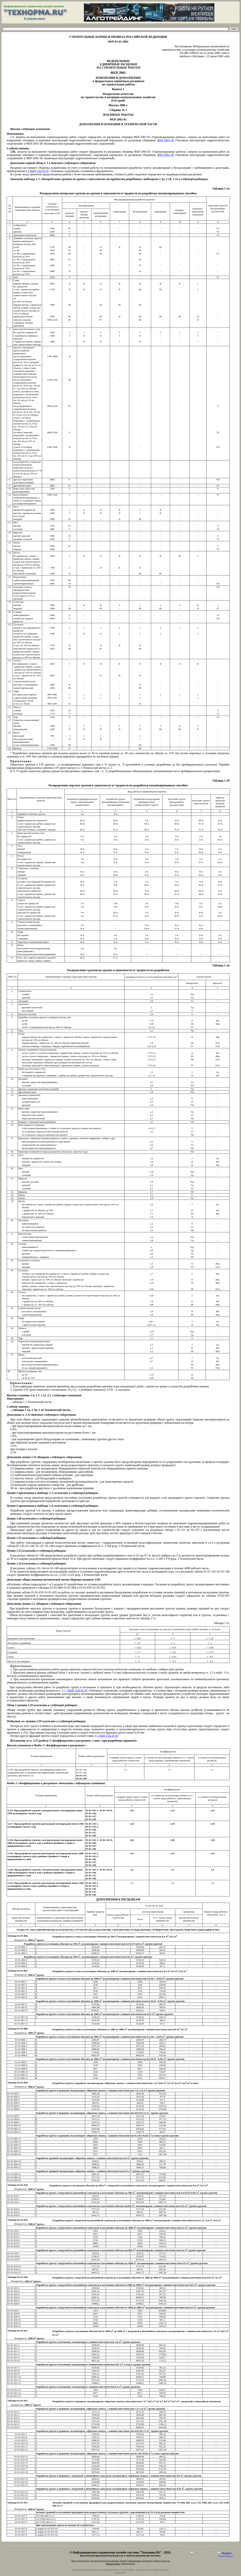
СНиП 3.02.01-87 (38, 171)
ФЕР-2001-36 (165, 140)
